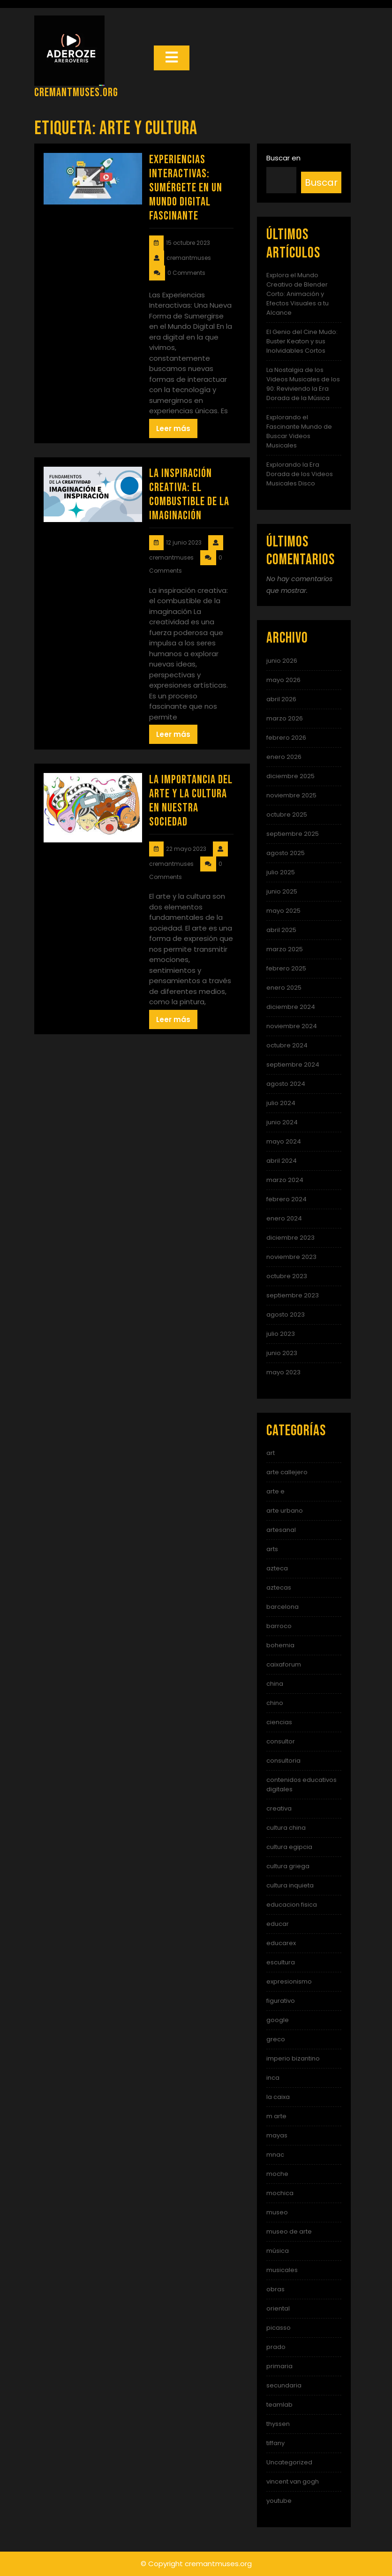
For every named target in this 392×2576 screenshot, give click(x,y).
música (277, 2250)
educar (277, 1923)
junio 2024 (282, 1122)
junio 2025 (281, 891)
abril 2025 (281, 929)
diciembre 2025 (290, 776)
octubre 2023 (286, 1276)
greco (275, 2039)
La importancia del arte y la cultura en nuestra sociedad (191, 801)
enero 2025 (284, 987)
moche (277, 2173)
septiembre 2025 (292, 833)
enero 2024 (284, 1218)
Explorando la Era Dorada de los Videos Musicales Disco (299, 474)
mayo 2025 (283, 910)
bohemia (280, 1645)
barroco (279, 1625)
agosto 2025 (285, 853)
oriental (278, 2308)
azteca (277, 1568)
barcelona (282, 1606)
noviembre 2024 (291, 1026)
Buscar (321, 182)
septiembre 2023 (292, 1295)
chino (274, 1702)
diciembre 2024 (290, 1006)
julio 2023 (280, 1333)
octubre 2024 (287, 1045)
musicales (282, 2269)
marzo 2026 (284, 718)
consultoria (283, 1760)
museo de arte (289, 2231)
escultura (280, 1962)
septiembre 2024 (292, 1064)
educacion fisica (291, 1904)
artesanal (281, 1529)
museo (277, 2212)
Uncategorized (289, 2462)
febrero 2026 (286, 737)
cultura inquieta (290, 1885)
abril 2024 (281, 1160)
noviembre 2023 (291, 1256)
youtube (279, 2500)
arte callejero (287, 1472)
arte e (275, 1491)
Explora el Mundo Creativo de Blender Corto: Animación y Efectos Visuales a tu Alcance (297, 294)
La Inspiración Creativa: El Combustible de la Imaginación (189, 494)
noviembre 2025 (291, 795)
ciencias (279, 1722)
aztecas (278, 1587)
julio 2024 (280, 1103)
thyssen (278, 2423)
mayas (276, 2135)
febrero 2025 (286, 968)
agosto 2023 (285, 1314)
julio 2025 (280, 872)
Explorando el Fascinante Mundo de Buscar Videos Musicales (299, 431)
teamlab (279, 2404)
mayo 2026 (283, 679)
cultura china (286, 1827)
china (274, 1683)
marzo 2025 (284, 949)
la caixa (278, 2096)
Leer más (173, 428)
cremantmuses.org (76, 92)
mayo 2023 (283, 1372)
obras (275, 2289)
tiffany (275, 2443)
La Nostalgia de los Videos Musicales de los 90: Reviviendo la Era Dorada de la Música (303, 383)
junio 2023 (281, 1353)
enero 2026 (284, 756)
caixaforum (283, 1664)
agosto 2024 (285, 1083)
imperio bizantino (293, 2058)
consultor (280, 1741)
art (270, 1452)
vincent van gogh (292, 2481)
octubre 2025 (286, 814)
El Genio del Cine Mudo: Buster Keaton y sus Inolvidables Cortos (302, 341)
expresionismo (289, 1981)
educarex (281, 1943)
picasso (278, 2327)
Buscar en (283, 158)
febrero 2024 (286, 1199)
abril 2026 (281, 699)
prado (276, 2346)
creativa (279, 1808)
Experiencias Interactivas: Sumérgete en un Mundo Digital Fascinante (185, 187)
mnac (275, 2154)
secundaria (284, 2385)
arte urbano (284, 1510)
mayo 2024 (283, 1141)
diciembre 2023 (290, 1237)
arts (272, 1549)
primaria (279, 2366)
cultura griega (287, 1866)
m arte (276, 2116)
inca (272, 2077)
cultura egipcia (289, 1846)
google (277, 2019)
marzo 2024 (284, 1179)
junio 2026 (281, 660)
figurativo (280, 2000)
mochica (280, 2193)
